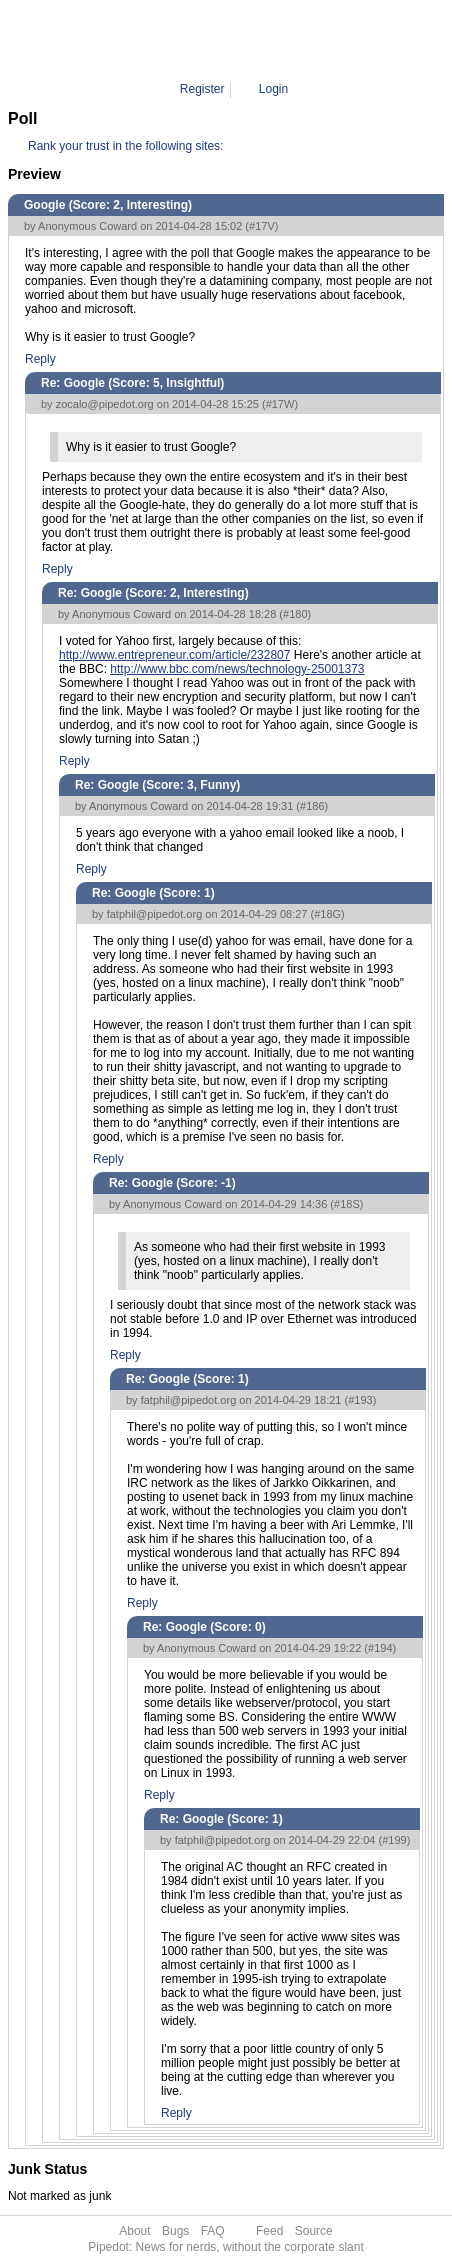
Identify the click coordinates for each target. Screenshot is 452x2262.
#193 (360, 1400)
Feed (269, 2231)
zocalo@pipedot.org (105, 404)
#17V (262, 226)
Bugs (175, 2231)
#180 (295, 614)
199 (292, 40)
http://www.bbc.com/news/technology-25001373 (237, 669)
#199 (394, 1840)
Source (314, 2231)
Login (273, 89)
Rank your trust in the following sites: (125, 146)
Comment (242, 40)
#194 (380, 1648)
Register (202, 89)
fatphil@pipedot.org (155, 914)
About (134, 2231)
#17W (280, 404)
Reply (40, 359)
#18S (347, 1204)
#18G (327, 914)
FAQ (213, 2231)
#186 (312, 806)
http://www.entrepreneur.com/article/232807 (174, 655)
